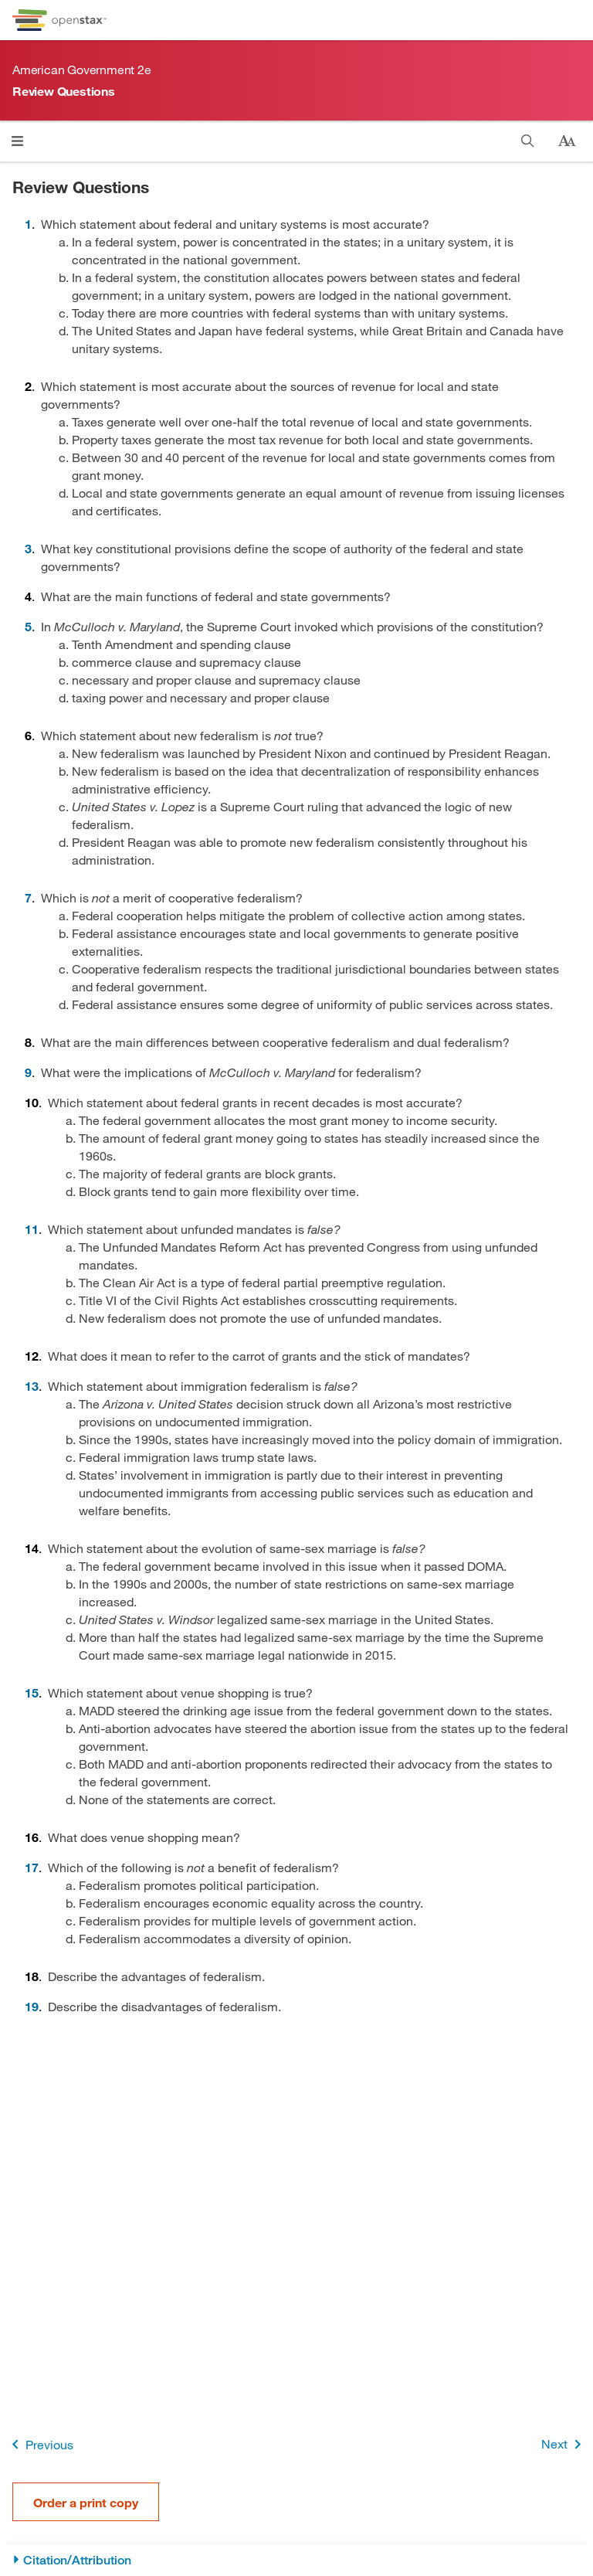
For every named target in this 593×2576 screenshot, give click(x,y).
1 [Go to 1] (28, 223)
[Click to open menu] (17, 141)
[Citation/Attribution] (296, 2560)
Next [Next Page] (564, 2444)
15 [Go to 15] (32, 1692)
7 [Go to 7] (28, 897)
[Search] (527, 141)
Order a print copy (85, 2502)
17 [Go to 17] (32, 1867)
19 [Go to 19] (32, 2006)
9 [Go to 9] (28, 1072)
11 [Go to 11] (32, 1229)
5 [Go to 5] (28, 626)
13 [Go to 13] (32, 1385)
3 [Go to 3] (28, 548)
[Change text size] (566, 141)
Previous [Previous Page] (39, 2444)
